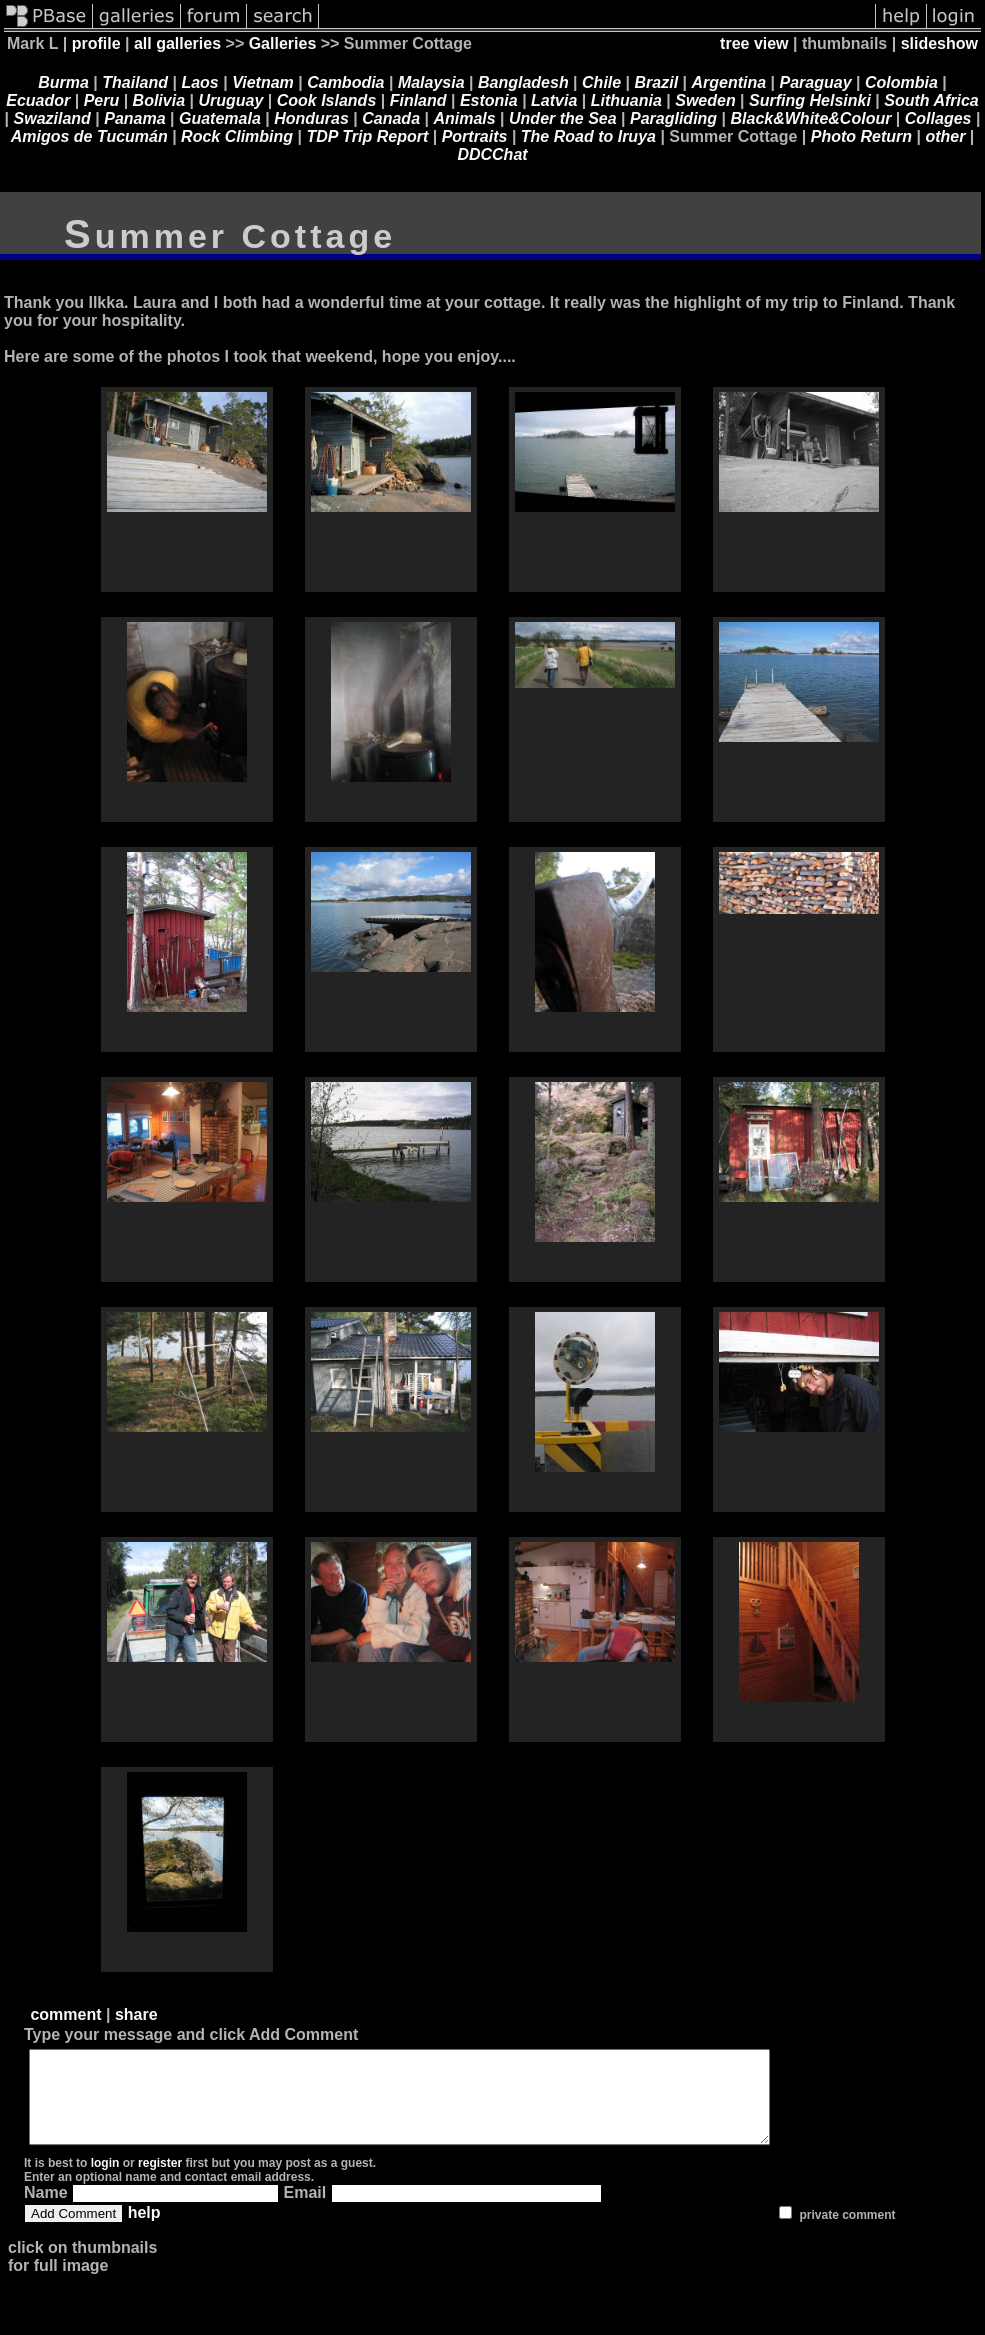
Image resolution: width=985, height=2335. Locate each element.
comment (65, 2014)
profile (96, 43)
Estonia (489, 100)
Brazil (657, 82)
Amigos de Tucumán (89, 136)
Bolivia (159, 100)
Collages (938, 118)
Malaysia (431, 82)
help (144, 2230)
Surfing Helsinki (810, 100)
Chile (601, 82)
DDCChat (492, 154)
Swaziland (52, 118)
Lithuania (626, 100)
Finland (418, 100)
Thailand (135, 82)
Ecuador (38, 100)
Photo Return (861, 136)
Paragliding (673, 118)
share (136, 2014)
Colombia (901, 82)
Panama (134, 118)
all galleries (177, 43)
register (160, 2181)
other (945, 136)
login (105, 2181)
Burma (63, 82)
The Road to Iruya (588, 136)
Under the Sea (563, 118)
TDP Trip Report (367, 136)
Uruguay (230, 100)
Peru (102, 100)
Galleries (283, 43)
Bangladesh (523, 82)
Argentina (729, 82)
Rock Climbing (237, 136)
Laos (199, 82)
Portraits (475, 136)
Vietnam (263, 82)
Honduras (311, 118)
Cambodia (345, 82)
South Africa (931, 100)
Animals (464, 118)
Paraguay (816, 82)
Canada (391, 118)
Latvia (554, 100)
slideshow (939, 43)
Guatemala (220, 118)
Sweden (705, 100)
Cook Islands (327, 100)
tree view (754, 43)
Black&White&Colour (811, 118)
